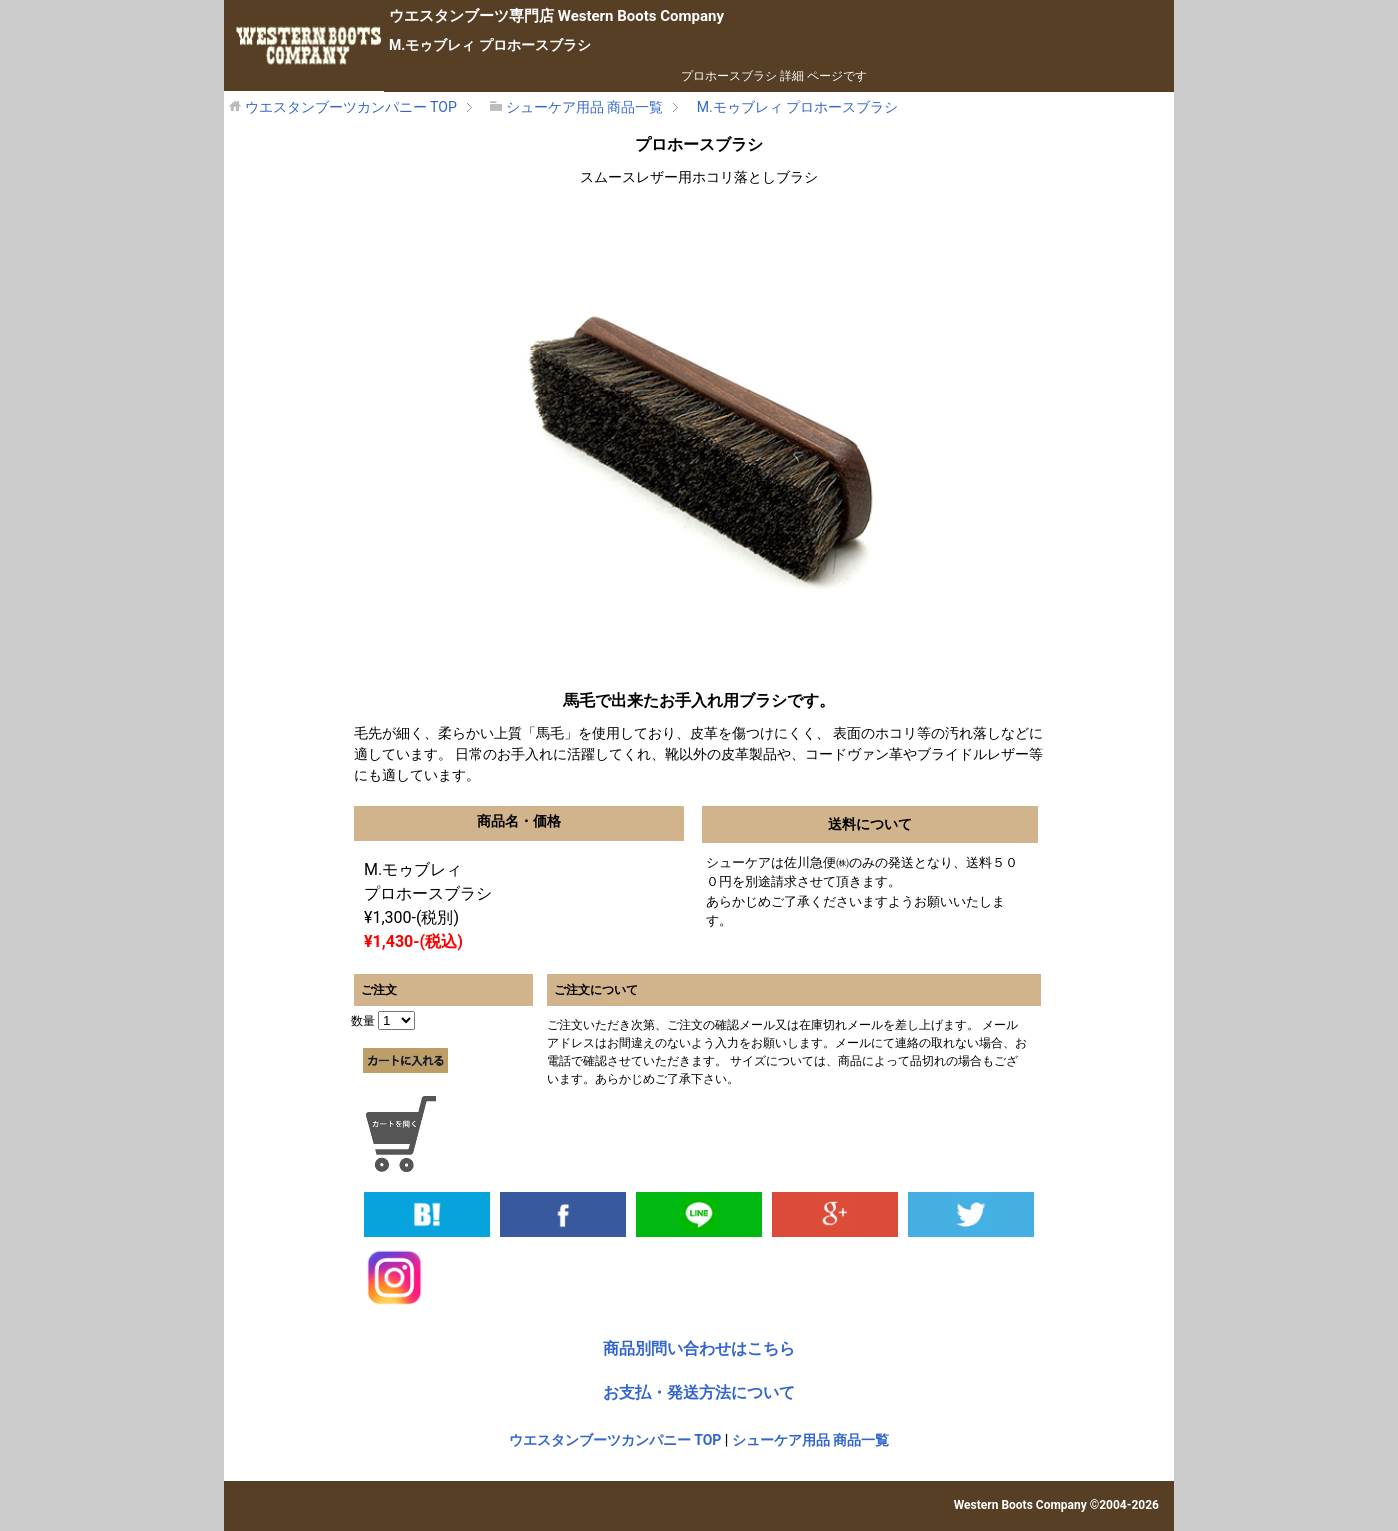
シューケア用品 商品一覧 (810, 1440)
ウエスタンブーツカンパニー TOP (615, 1440)
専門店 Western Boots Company (556, 16)
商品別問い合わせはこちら (699, 1348)
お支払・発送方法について (699, 1392)
